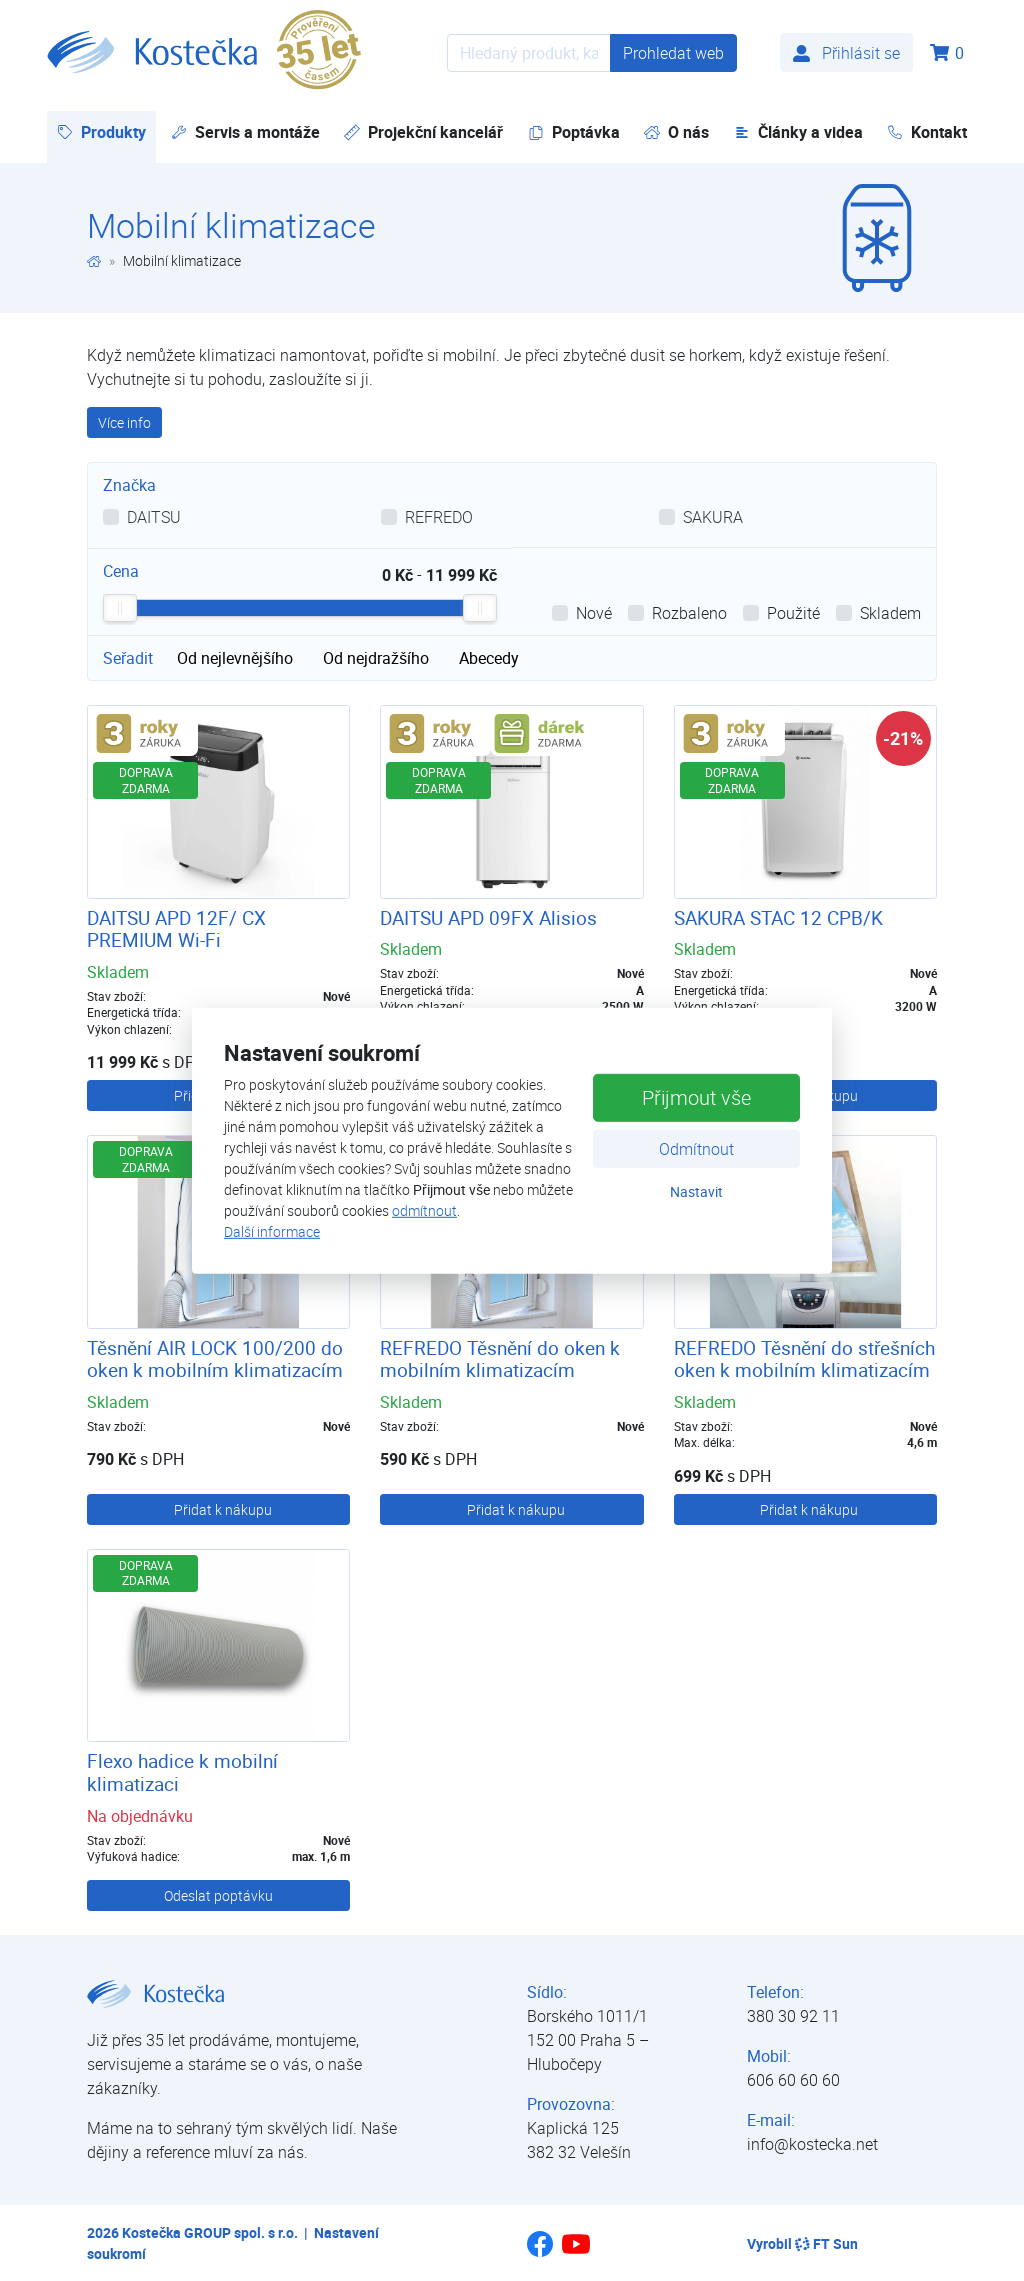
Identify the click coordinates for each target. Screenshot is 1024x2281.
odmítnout (424, 1210)
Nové (594, 613)
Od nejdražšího (376, 658)
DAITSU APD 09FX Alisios (488, 918)
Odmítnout (696, 1149)
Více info (124, 422)
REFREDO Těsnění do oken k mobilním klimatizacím (500, 1359)
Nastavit (696, 1191)
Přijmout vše (696, 1097)
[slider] (120, 608)
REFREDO (439, 517)
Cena (121, 571)
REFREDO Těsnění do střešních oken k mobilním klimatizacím (804, 1359)
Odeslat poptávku (218, 1895)
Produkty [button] (106, 131)
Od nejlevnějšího (235, 658)
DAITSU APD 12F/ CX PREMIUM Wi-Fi (176, 929)
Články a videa (798, 132)
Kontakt (927, 132)
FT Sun (826, 2243)
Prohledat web (673, 53)
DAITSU (154, 517)
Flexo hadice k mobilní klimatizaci (182, 1772)
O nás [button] (676, 132)
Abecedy (489, 658)
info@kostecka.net (812, 2144)
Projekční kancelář (423, 132)
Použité (793, 613)
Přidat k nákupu (223, 1509)
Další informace (272, 1231)
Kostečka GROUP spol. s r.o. (210, 2232)
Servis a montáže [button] (245, 132)
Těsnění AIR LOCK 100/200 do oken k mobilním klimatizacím (215, 1359)
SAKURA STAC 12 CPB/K (778, 918)
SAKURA (713, 517)
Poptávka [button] (574, 132)
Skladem (890, 613)
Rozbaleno (689, 613)
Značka (129, 485)
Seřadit (128, 658)
